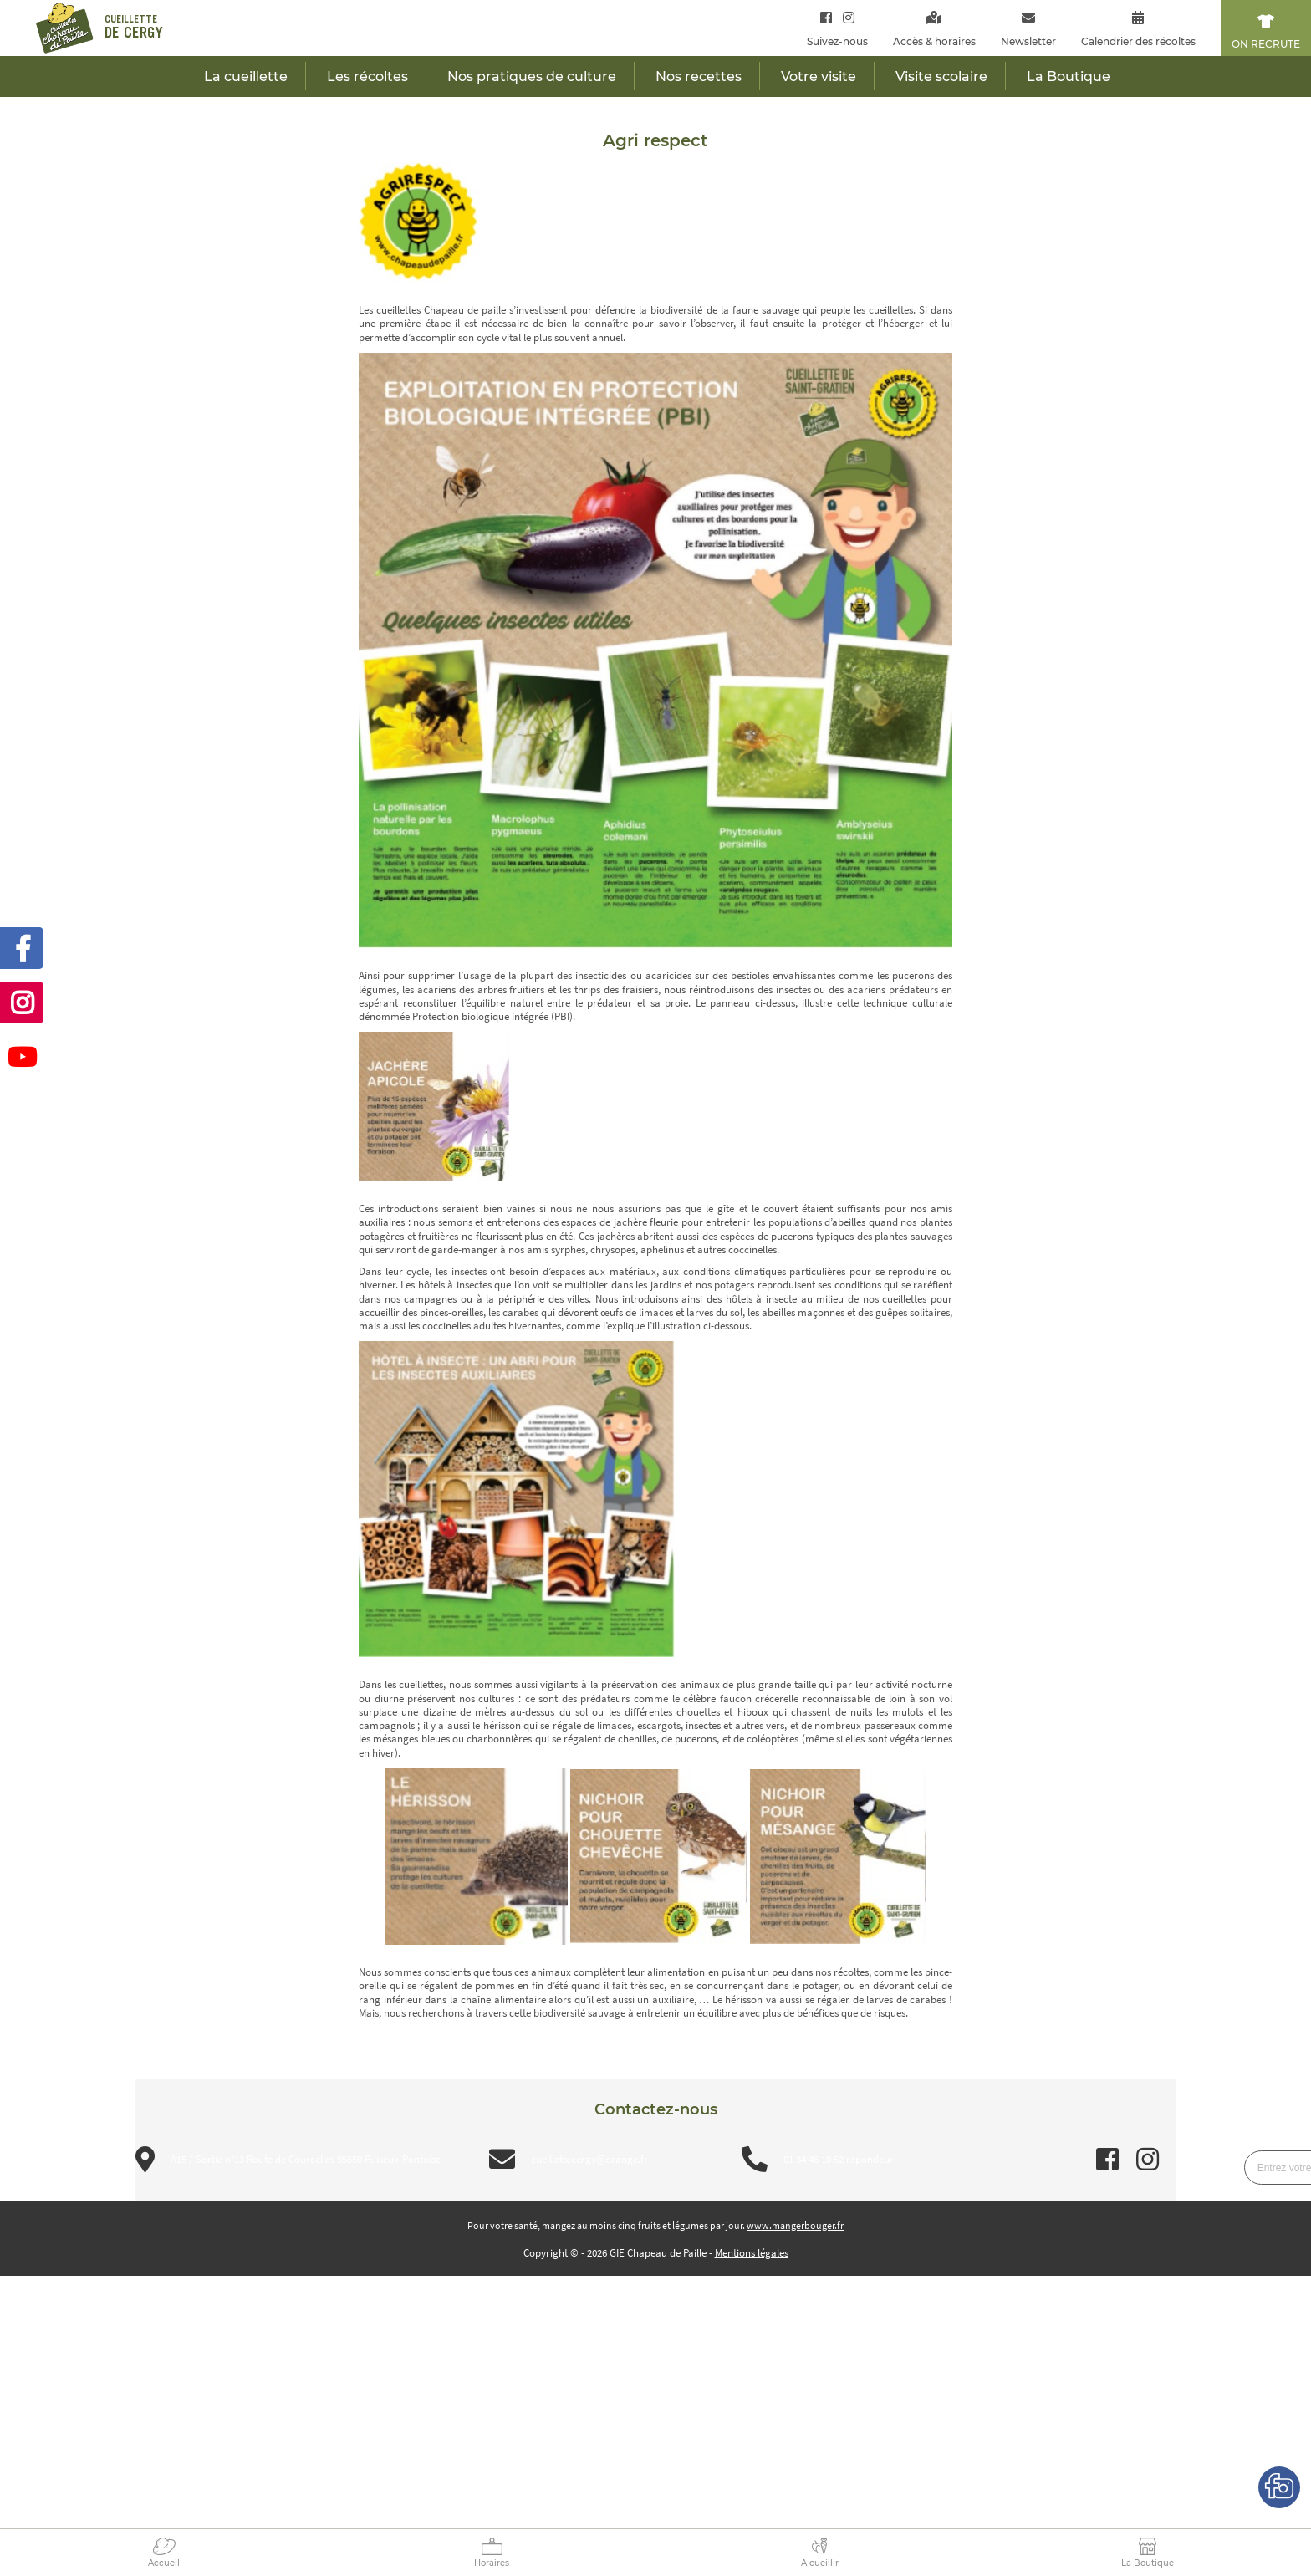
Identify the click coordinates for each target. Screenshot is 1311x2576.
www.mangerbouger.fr (795, 2225)
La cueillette (246, 76)
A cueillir (820, 2563)
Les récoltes (367, 76)
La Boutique (1147, 2563)
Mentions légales (751, 2253)
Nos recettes (699, 76)
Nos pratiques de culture (531, 76)
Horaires (491, 2563)
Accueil (164, 2563)
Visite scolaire (941, 76)
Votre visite (818, 76)
